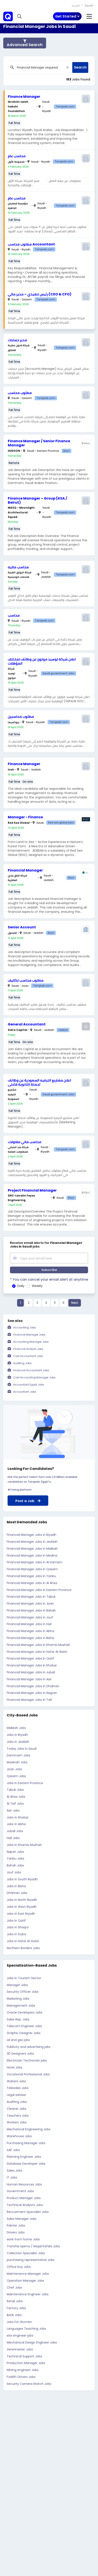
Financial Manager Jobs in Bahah (31, 1610)
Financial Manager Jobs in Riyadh (31, 1535)
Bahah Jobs (15, 1865)
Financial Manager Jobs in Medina (32, 1555)
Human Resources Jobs (24, 2184)
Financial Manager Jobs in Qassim (32, 1569)
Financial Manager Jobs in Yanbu (31, 1576)
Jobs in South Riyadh (22, 1879)
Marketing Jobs (18, 1998)
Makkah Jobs (16, 1728)
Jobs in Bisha (16, 1886)
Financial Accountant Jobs (31, 1370)
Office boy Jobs (19, 2267)
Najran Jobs (15, 1852)
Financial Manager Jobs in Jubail (31, 1672)
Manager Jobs (17, 1985)
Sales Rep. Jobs (18, 2019)
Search (80, 67)
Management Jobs (21, 2005)
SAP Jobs (13, 2150)
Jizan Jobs (14, 1769)
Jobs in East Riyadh (21, 1913)
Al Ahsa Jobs (16, 1796)
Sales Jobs (14, 2170)
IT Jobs (12, 2177)
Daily (20, 1286)
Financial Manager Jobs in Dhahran (33, 1686)
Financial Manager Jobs (29, 1334)
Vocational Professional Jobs (28, 2074)
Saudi (89, 5)
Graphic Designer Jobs (23, 2033)
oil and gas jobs (18, 2040)
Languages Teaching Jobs (26, 2328)
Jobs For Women (19, 2322)
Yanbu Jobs (15, 1858)
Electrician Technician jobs (27, 2060)
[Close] (67, 67)
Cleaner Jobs (16, 2109)
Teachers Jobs (18, 2115)
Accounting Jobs (24, 1327)
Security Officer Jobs (23, 1992)
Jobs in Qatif (16, 1920)
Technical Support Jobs (24, 2356)
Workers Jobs (17, 2122)
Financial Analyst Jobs (28, 1349)
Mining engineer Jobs (23, 2370)
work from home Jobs (23, 2239)
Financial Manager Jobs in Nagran (32, 1693)
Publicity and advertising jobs (28, 2047)
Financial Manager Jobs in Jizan (30, 1603)
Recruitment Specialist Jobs (28, 2212)
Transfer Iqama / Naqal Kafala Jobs (33, 2246)
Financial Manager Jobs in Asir (29, 1679)
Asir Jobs (13, 1810)
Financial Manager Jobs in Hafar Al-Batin (37, 1652)
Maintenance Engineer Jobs (27, 2294)
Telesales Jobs (18, 2088)
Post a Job (27, 1500)
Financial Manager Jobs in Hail (29, 1624)
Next (74, 1303)
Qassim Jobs (16, 1776)
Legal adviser (16, 2095)
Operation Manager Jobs (25, 2280)
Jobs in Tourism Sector (24, 1978)
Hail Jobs (13, 1838)
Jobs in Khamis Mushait (24, 1845)
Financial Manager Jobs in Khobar (32, 1665)
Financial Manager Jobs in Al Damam (34, 1562)
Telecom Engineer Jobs (24, 2026)
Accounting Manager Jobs (31, 1342)
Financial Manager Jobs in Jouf (30, 1617)
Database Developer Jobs (26, 2163)
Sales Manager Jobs (22, 2219)
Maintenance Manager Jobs (28, 2274)
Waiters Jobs (16, 2081)
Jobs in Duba (16, 1934)
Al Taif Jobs (15, 1803)
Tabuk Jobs (15, 1790)
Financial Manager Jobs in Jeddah (32, 1542)
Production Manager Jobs (26, 2363)
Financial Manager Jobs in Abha (30, 1631)
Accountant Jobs (24, 1392)
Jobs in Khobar (18, 1817)
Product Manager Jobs (24, 2198)
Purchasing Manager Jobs (26, 2143)
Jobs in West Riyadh (22, 1907)
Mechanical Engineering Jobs (28, 2129)
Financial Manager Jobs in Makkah (32, 1548)
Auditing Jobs (22, 1363)
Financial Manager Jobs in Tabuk (31, 1596)
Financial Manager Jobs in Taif (29, 1700)
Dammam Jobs (18, 1755)
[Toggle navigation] (67, 16)
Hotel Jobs (14, 2067)
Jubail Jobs (15, 1831)
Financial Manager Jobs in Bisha (30, 1638)
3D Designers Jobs (20, 2053)
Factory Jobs (16, 2308)
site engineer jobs (20, 2335)
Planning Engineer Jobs (24, 2157)
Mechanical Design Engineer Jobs (32, 2342)
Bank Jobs (14, 2315)
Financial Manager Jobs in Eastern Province (39, 1590)
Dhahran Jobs (17, 1893)
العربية (76, 5)
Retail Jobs (15, 2301)
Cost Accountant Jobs (28, 1356)
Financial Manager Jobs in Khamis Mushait (38, 1645)
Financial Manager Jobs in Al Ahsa (32, 1583)
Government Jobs (20, 2191)
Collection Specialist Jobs (26, 2253)
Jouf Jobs (14, 1872)
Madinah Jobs (17, 1762)
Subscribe (49, 1270)
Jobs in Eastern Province (25, 1783)
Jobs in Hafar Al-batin (23, 1941)
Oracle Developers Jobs (24, 2012)
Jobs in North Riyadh (22, 1900)
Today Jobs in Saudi (22, 1748)
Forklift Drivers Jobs (21, 2377)
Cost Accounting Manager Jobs (34, 1377)
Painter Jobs (16, 2225)
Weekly (37, 1286)
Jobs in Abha (16, 1824)
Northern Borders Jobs (23, 1948)
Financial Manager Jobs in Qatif (30, 1658)
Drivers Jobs (16, 2232)
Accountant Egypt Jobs (28, 1384)
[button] (19, 16)
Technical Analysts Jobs (25, 2205)
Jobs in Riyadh (17, 1735)
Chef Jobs (14, 2287)
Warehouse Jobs (19, 2136)
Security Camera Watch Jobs (29, 2384)
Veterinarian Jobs (20, 2349)
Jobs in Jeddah (18, 1742)
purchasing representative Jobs (31, 2260)
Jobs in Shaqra (18, 1927)
